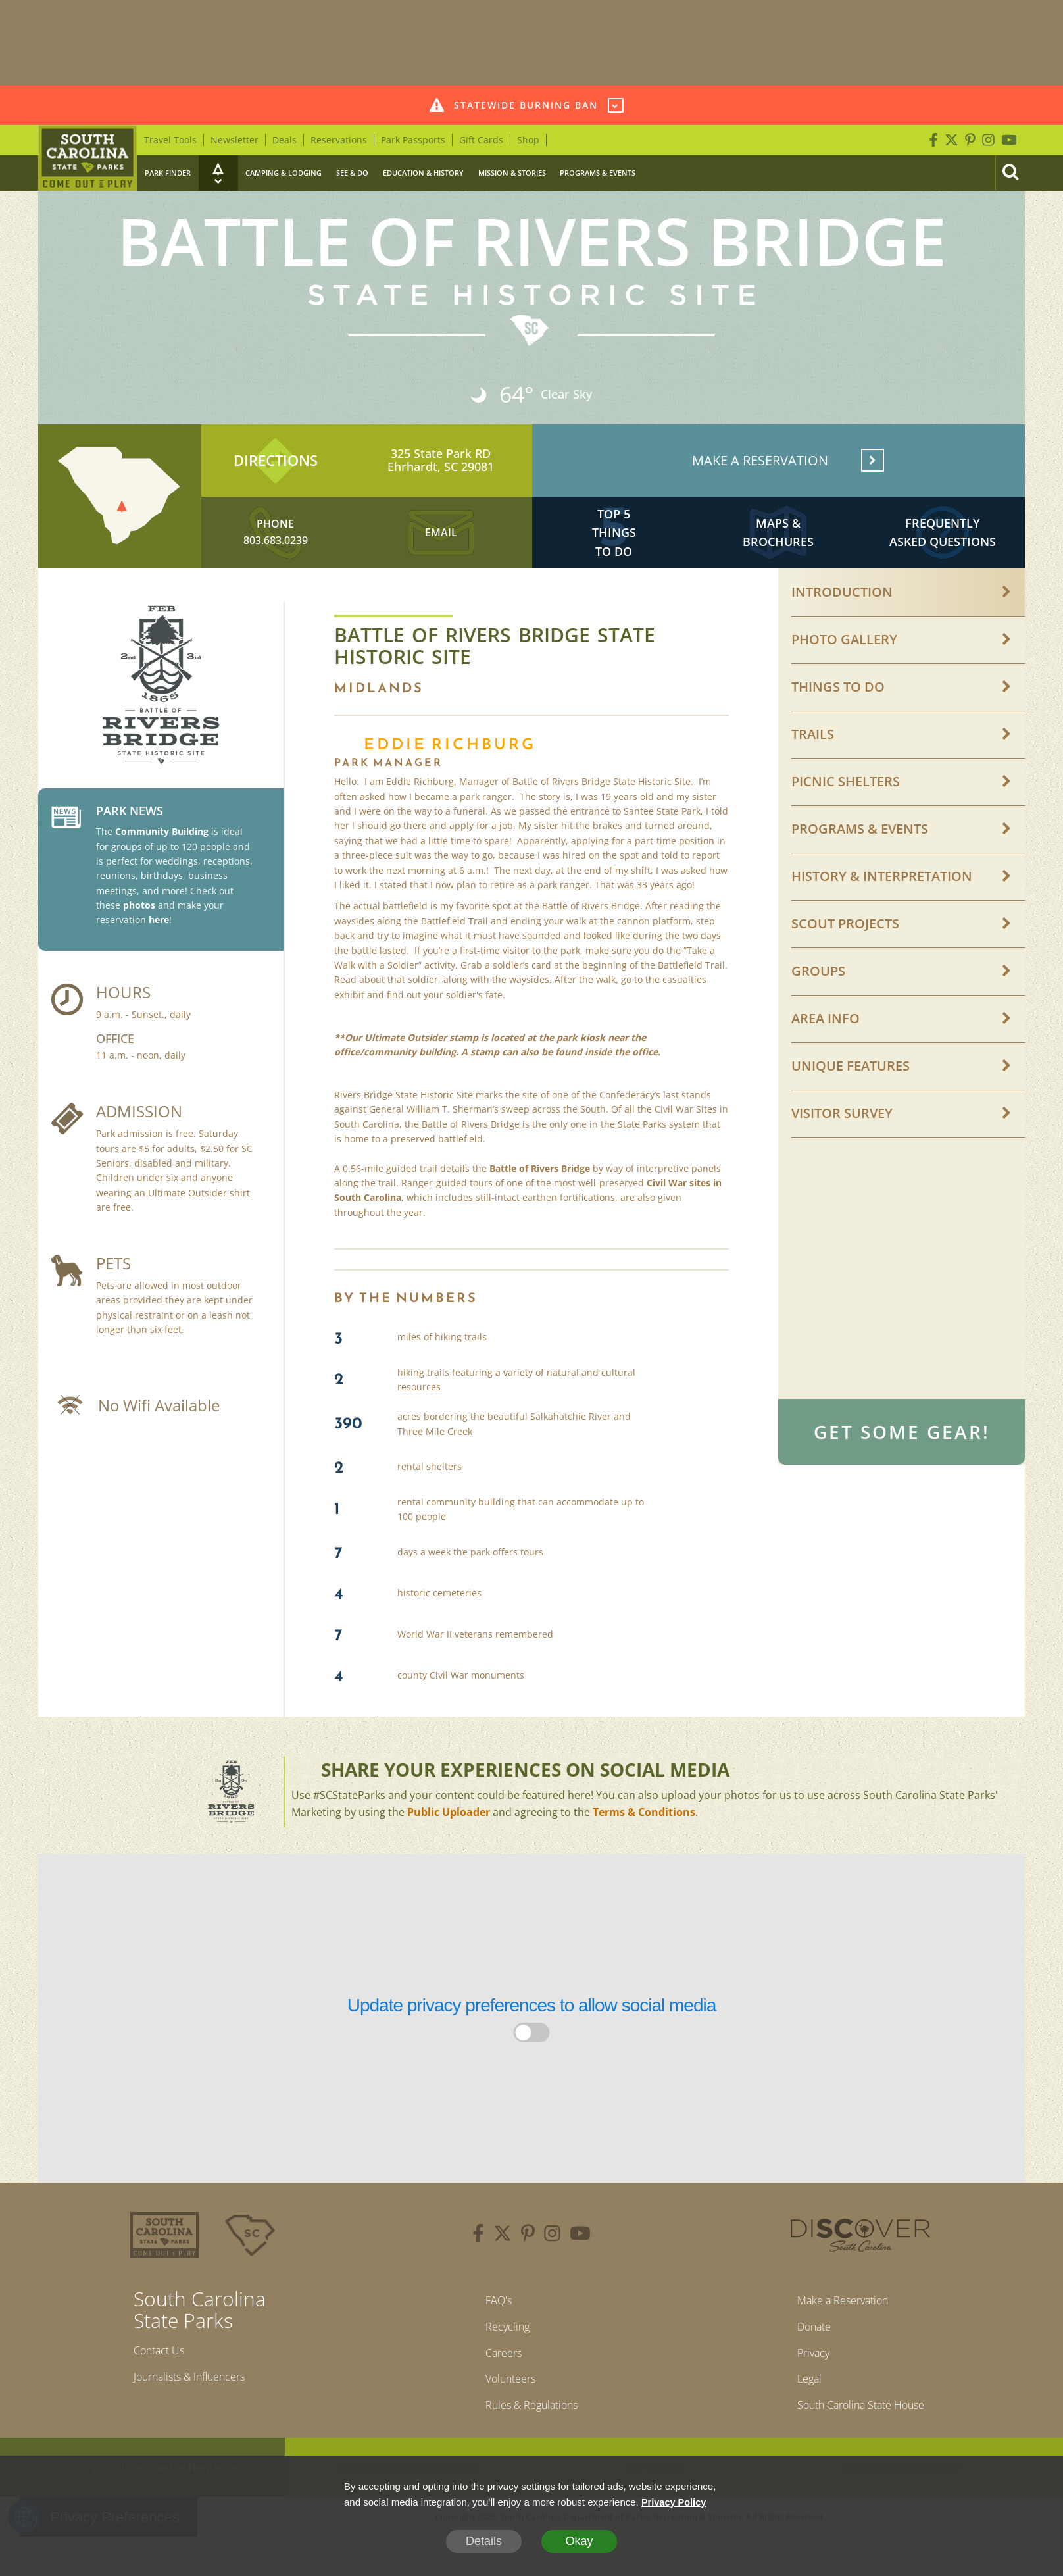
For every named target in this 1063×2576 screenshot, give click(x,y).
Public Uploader (448, 1826)
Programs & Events (597, 173)
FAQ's (493, 2315)
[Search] (1010, 173)
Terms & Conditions (644, 1826)
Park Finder (168, 173)
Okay (579, 2541)
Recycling (503, 2344)
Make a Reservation (839, 2315)
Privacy (805, 2372)
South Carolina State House (860, 2428)
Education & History (423, 173)
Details (484, 2541)
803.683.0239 (275, 550)
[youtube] (580, 2249)
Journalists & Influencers (199, 2394)
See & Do (352, 173)
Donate (806, 2344)
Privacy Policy (674, 2502)
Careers (499, 2372)
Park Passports (413, 140)
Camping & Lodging (283, 173)
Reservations (338, 140)
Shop (528, 140)
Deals (284, 140)
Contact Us (163, 2365)
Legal (800, 2400)
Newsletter (234, 140)
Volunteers (507, 2400)
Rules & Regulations (531, 2428)
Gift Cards (481, 140)
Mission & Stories (512, 173)
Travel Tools (170, 140)
